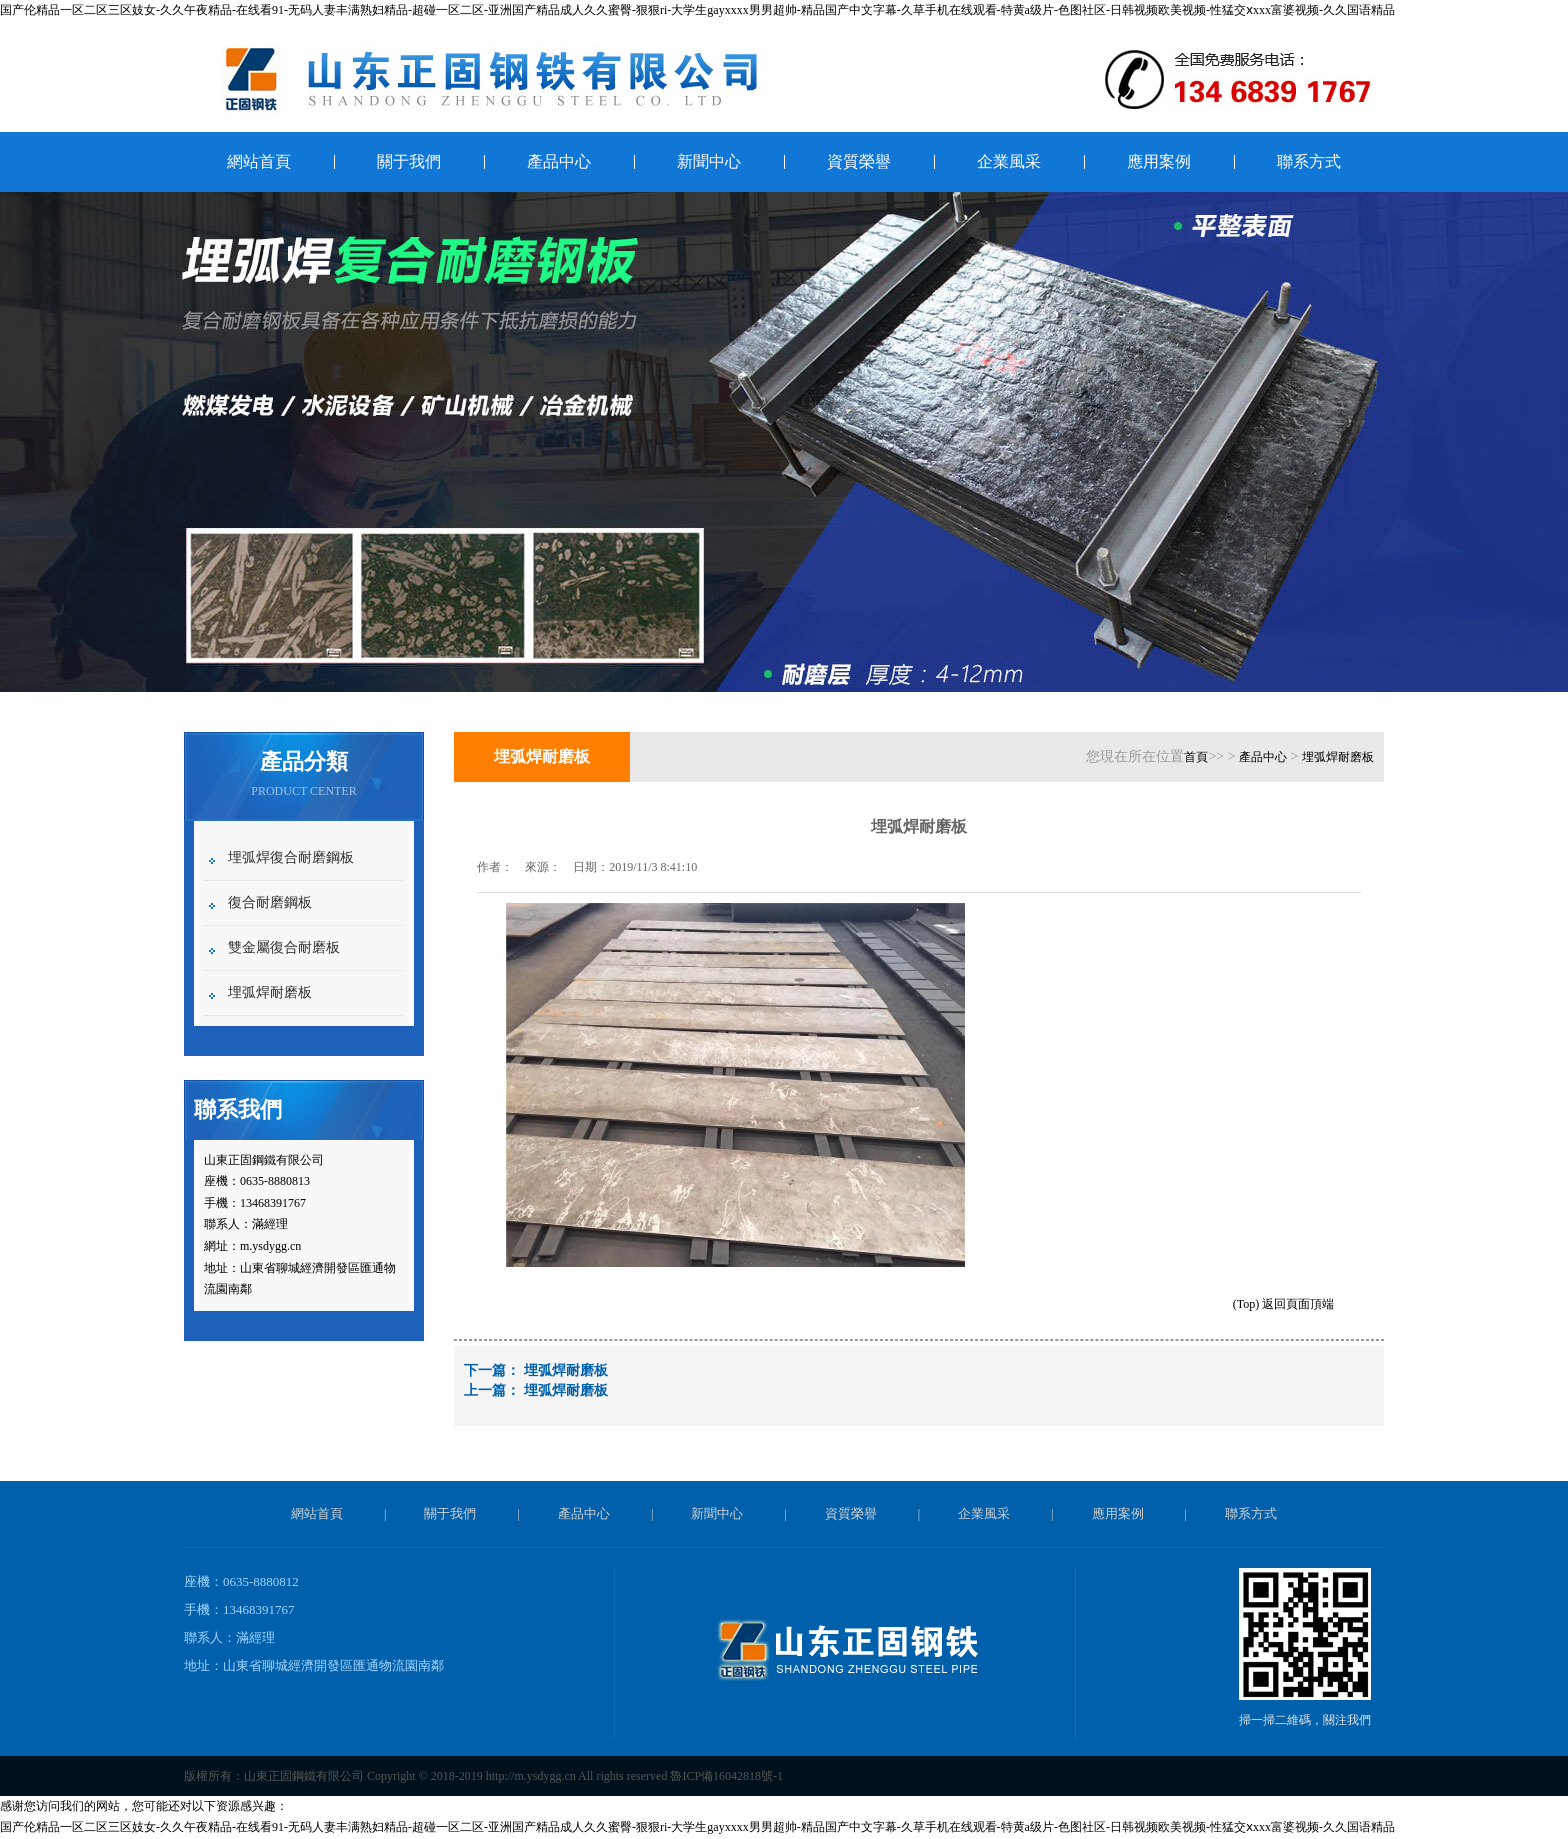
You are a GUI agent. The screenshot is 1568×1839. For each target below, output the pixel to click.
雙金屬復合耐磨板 (284, 947)
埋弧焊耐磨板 (270, 992)
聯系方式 (1309, 161)
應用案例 (1159, 161)
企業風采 (1009, 161)
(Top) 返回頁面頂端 (1283, 1304)
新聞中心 (709, 161)
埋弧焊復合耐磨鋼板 (291, 857)
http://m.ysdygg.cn (531, 1776)
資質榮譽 (859, 161)
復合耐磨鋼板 (270, 902)
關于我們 (409, 161)
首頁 (1196, 757)
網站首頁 (259, 161)
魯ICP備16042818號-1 (726, 1776)
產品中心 (559, 161)
